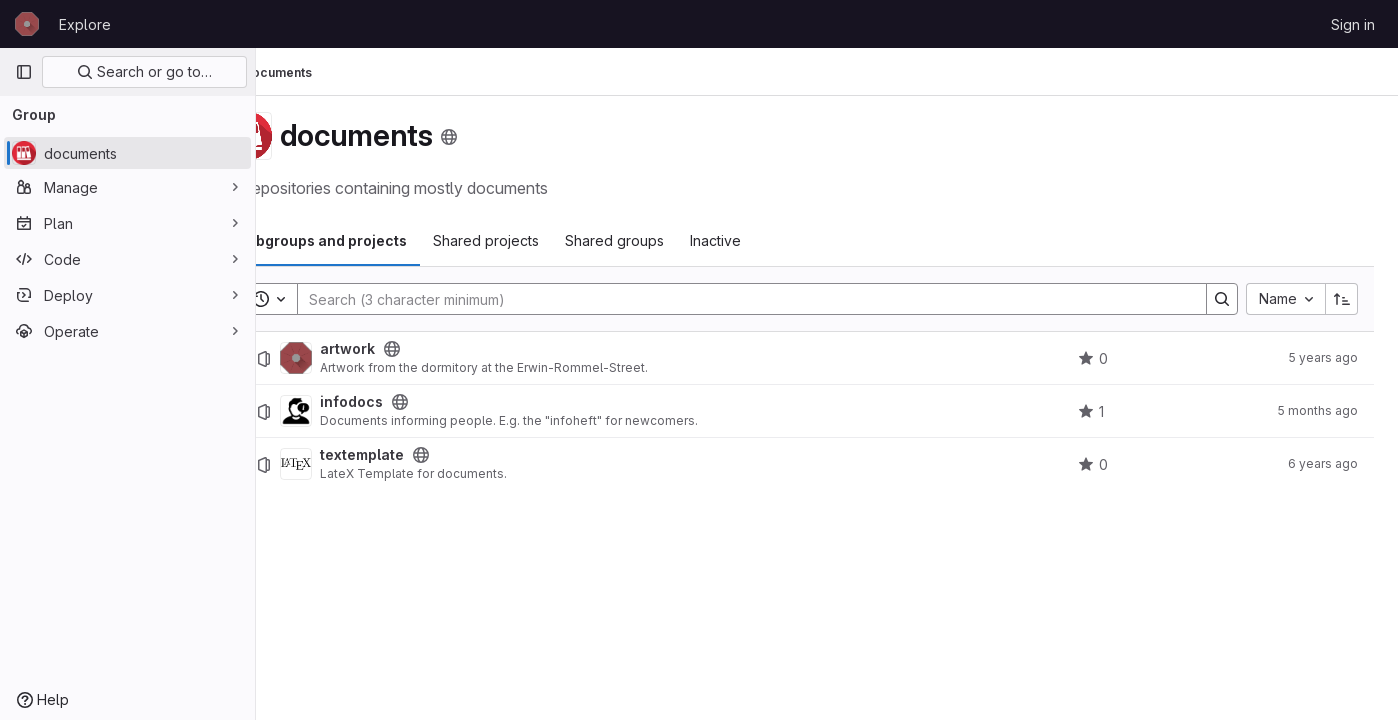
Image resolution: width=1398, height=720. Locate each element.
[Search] (770, 299)
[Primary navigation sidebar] (24, 72)
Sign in (1353, 24)
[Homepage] (27, 24)
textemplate (418, 455)
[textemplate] (352, 464)
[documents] (127, 153)
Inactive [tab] (771, 240)
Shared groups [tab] (670, 240)
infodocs (407, 402)
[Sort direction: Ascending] (1342, 299)
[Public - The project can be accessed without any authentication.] (448, 349)
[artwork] (352, 358)
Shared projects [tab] (542, 240)
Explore (85, 24)
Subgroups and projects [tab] (378, 240)
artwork (403, 349)
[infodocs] (352, 411)
